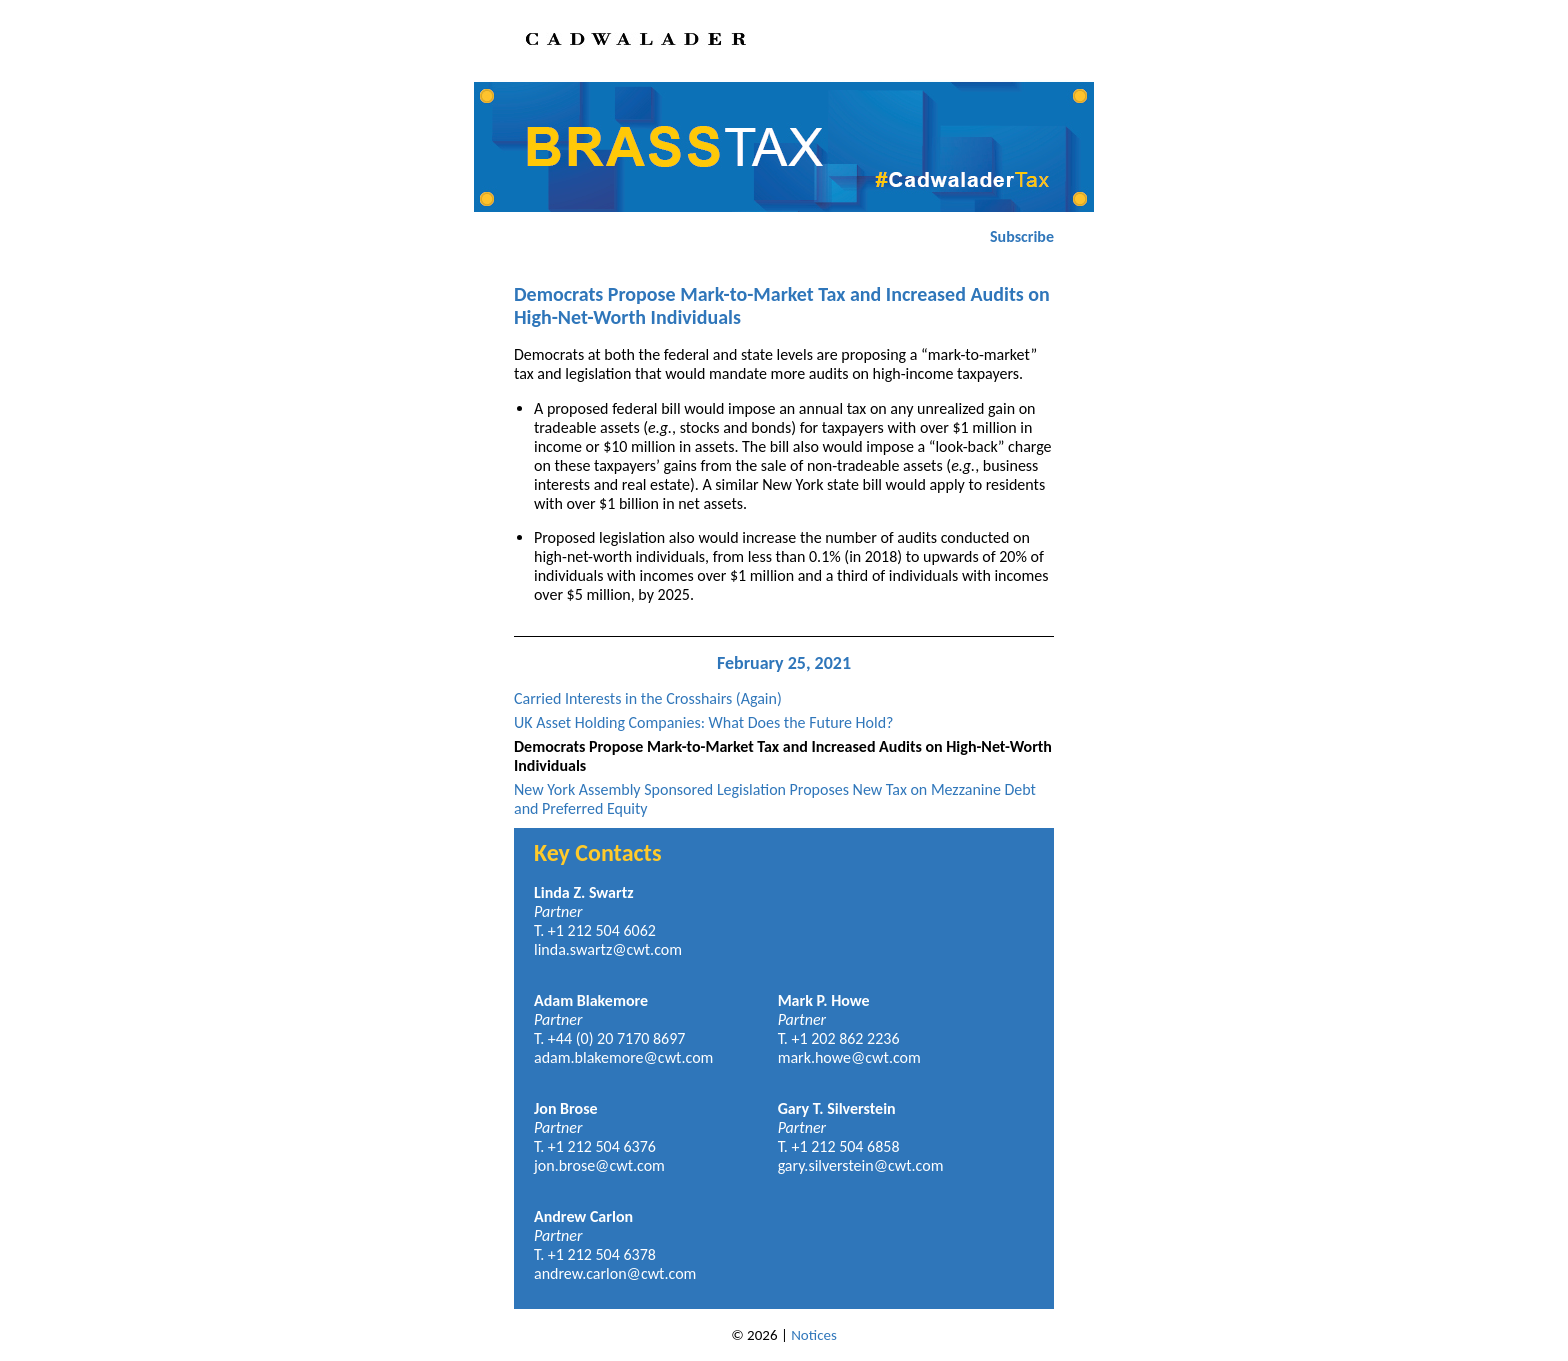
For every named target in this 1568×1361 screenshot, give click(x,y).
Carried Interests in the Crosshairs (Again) (648, 698)
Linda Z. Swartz (584, 892)
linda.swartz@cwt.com (608, 949)
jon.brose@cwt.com (599, 1165)
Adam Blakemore (591, 1000)
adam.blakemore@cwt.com (623, 1057)
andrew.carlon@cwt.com (615, 1273)
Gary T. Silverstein (837, 1108)
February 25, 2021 (784, 663)
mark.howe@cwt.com (849, 1057)
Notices (814, 1335)
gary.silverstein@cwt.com (861, 1165)
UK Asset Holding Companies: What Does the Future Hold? (704, 722)
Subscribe (1022, 236)
